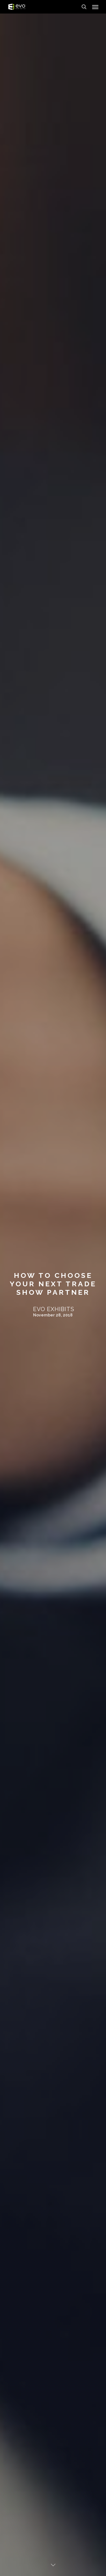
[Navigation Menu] (95, 7)
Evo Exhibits (53, 1309)
